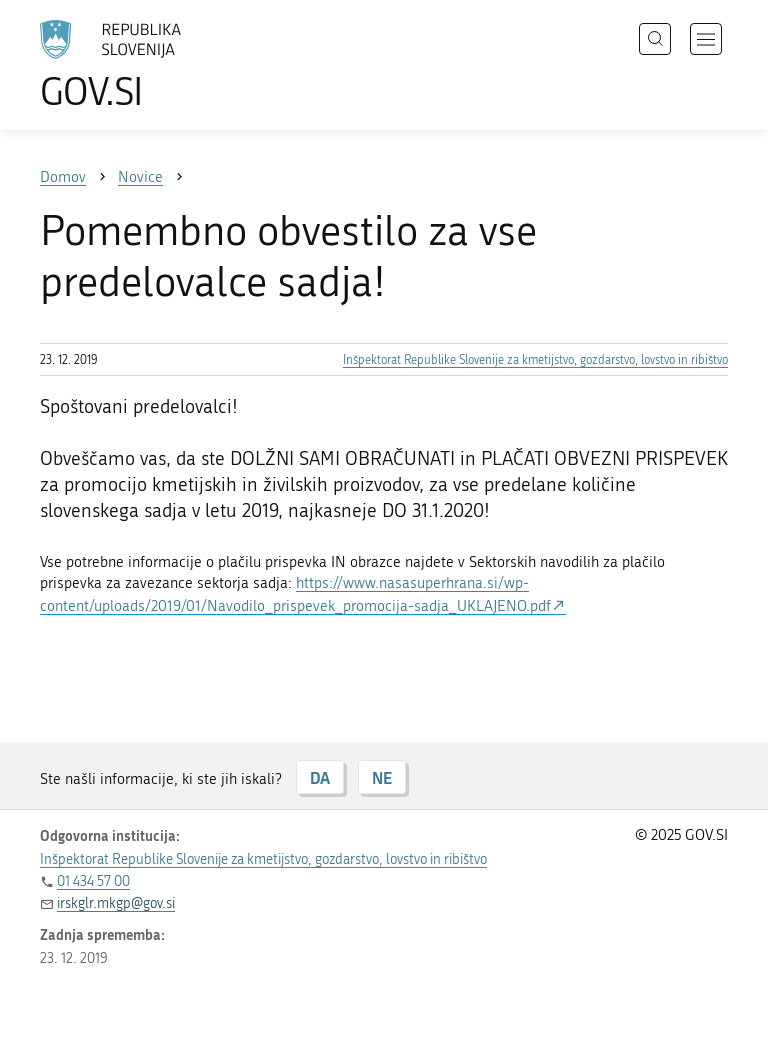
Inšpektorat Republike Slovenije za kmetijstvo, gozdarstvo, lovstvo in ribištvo (535, 360)
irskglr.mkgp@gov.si (116, 903)
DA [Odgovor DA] (320, 777)
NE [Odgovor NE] (382, 777)
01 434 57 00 (93, 881)
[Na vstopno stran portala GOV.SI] (140, 65)
